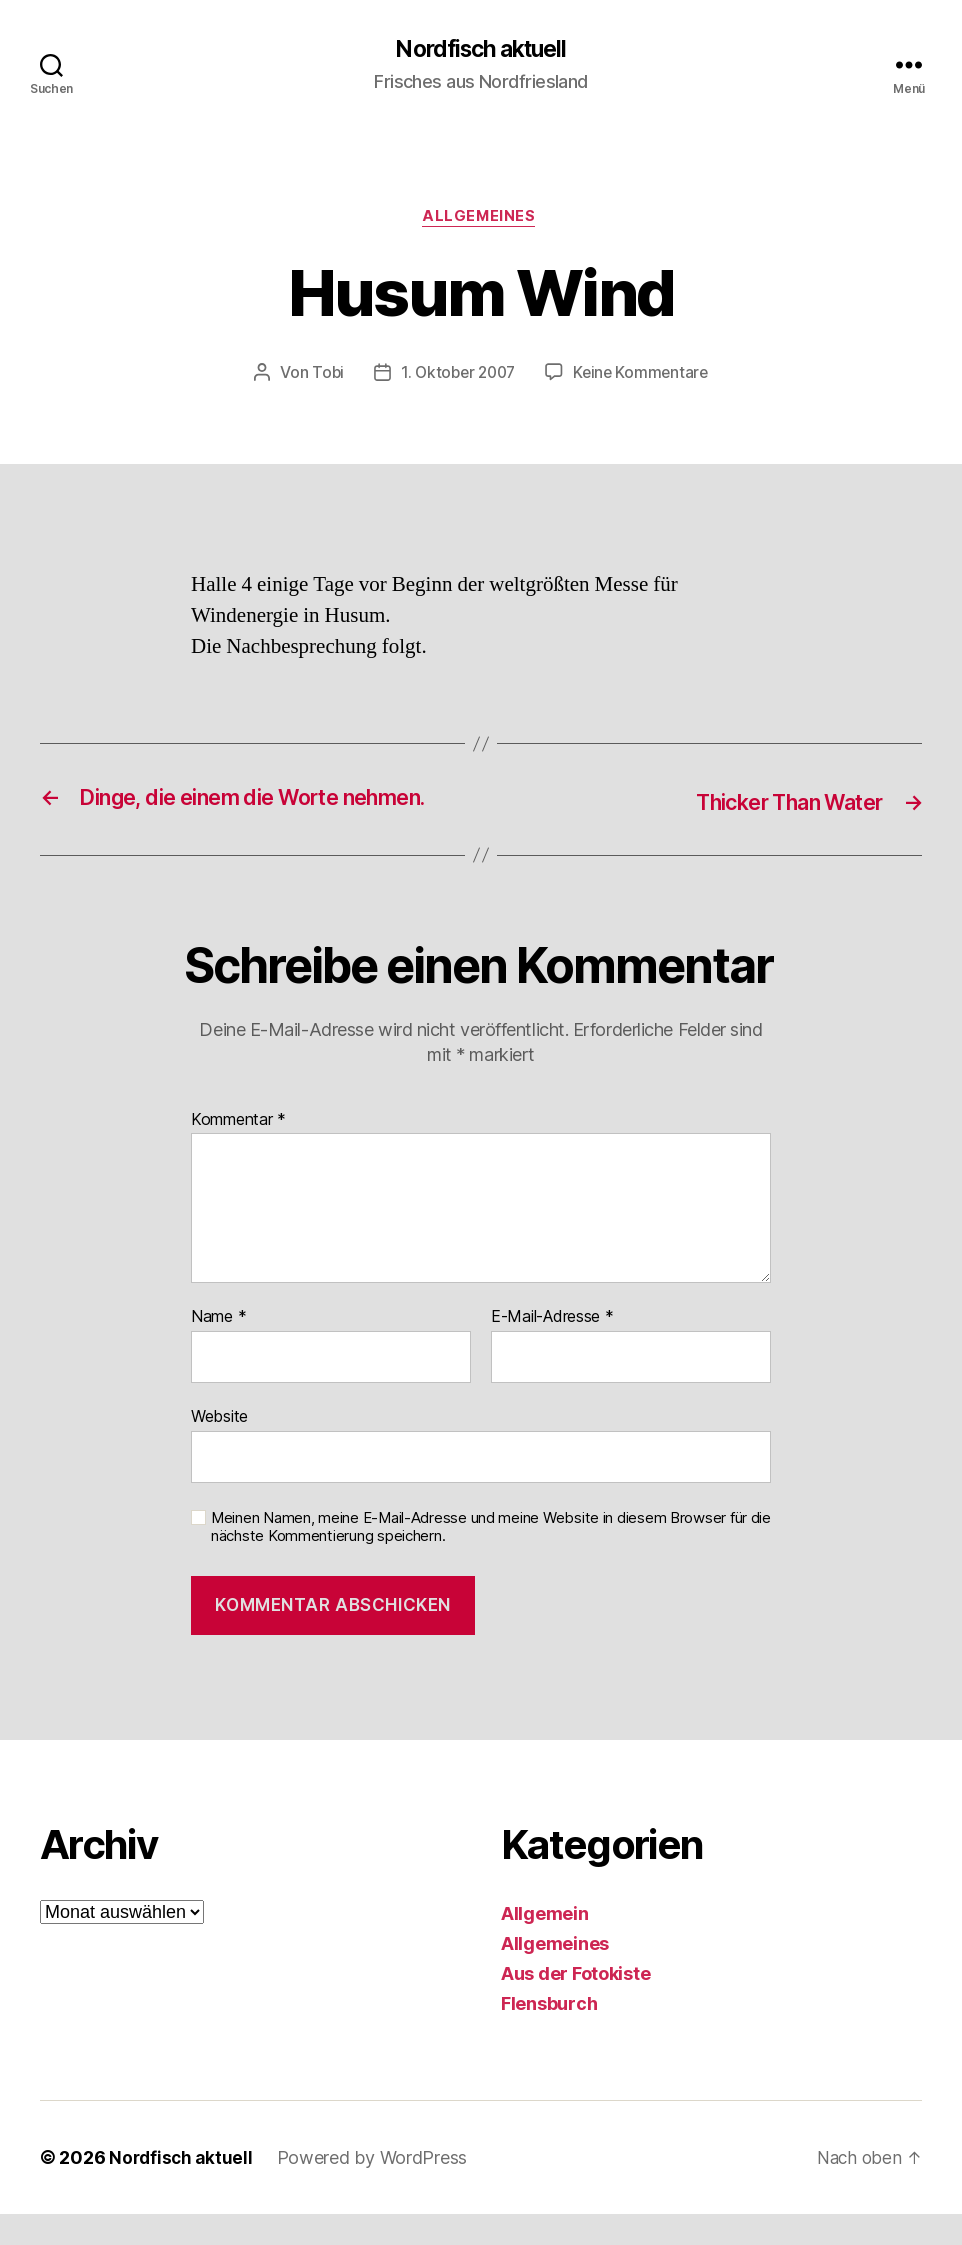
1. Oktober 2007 (456, 376)
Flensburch (549, 2034)
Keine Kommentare (644, 376)
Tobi (322, 376)
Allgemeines (481, 220)
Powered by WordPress (376, 2188)
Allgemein (545, 1944)
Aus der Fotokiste (575, 2004)
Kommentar (238, 1151)
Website (219, 1447)
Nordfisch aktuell (480, 50)
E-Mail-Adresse (552, 1349)
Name (218, 1349)
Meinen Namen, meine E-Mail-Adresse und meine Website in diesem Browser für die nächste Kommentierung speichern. (491, 1558)
